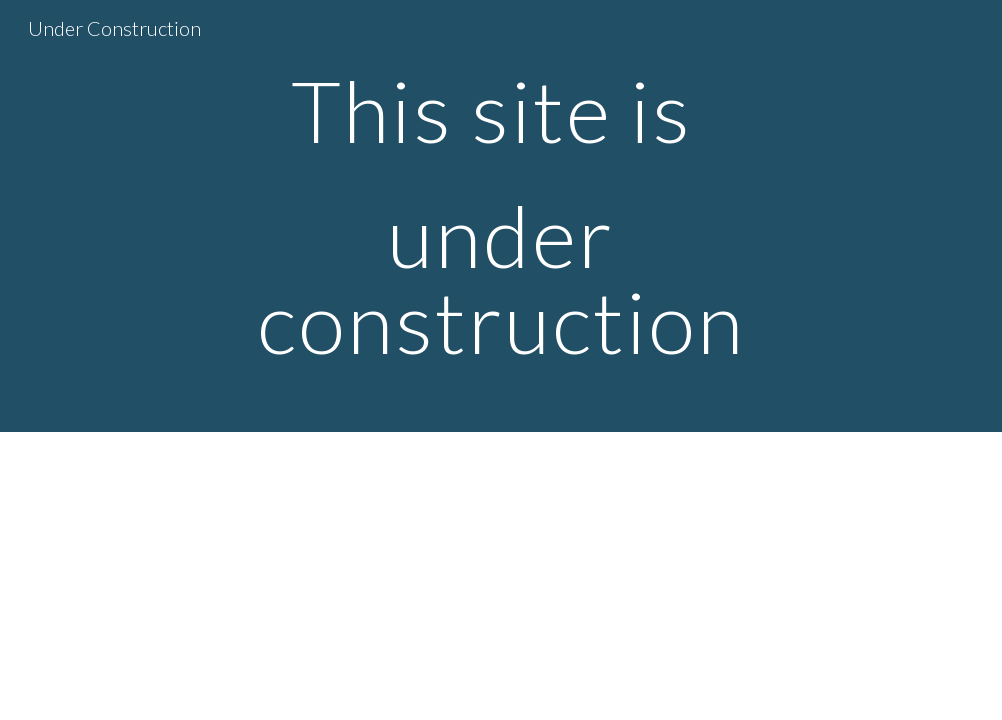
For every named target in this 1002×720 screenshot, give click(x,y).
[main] (500, 216)
